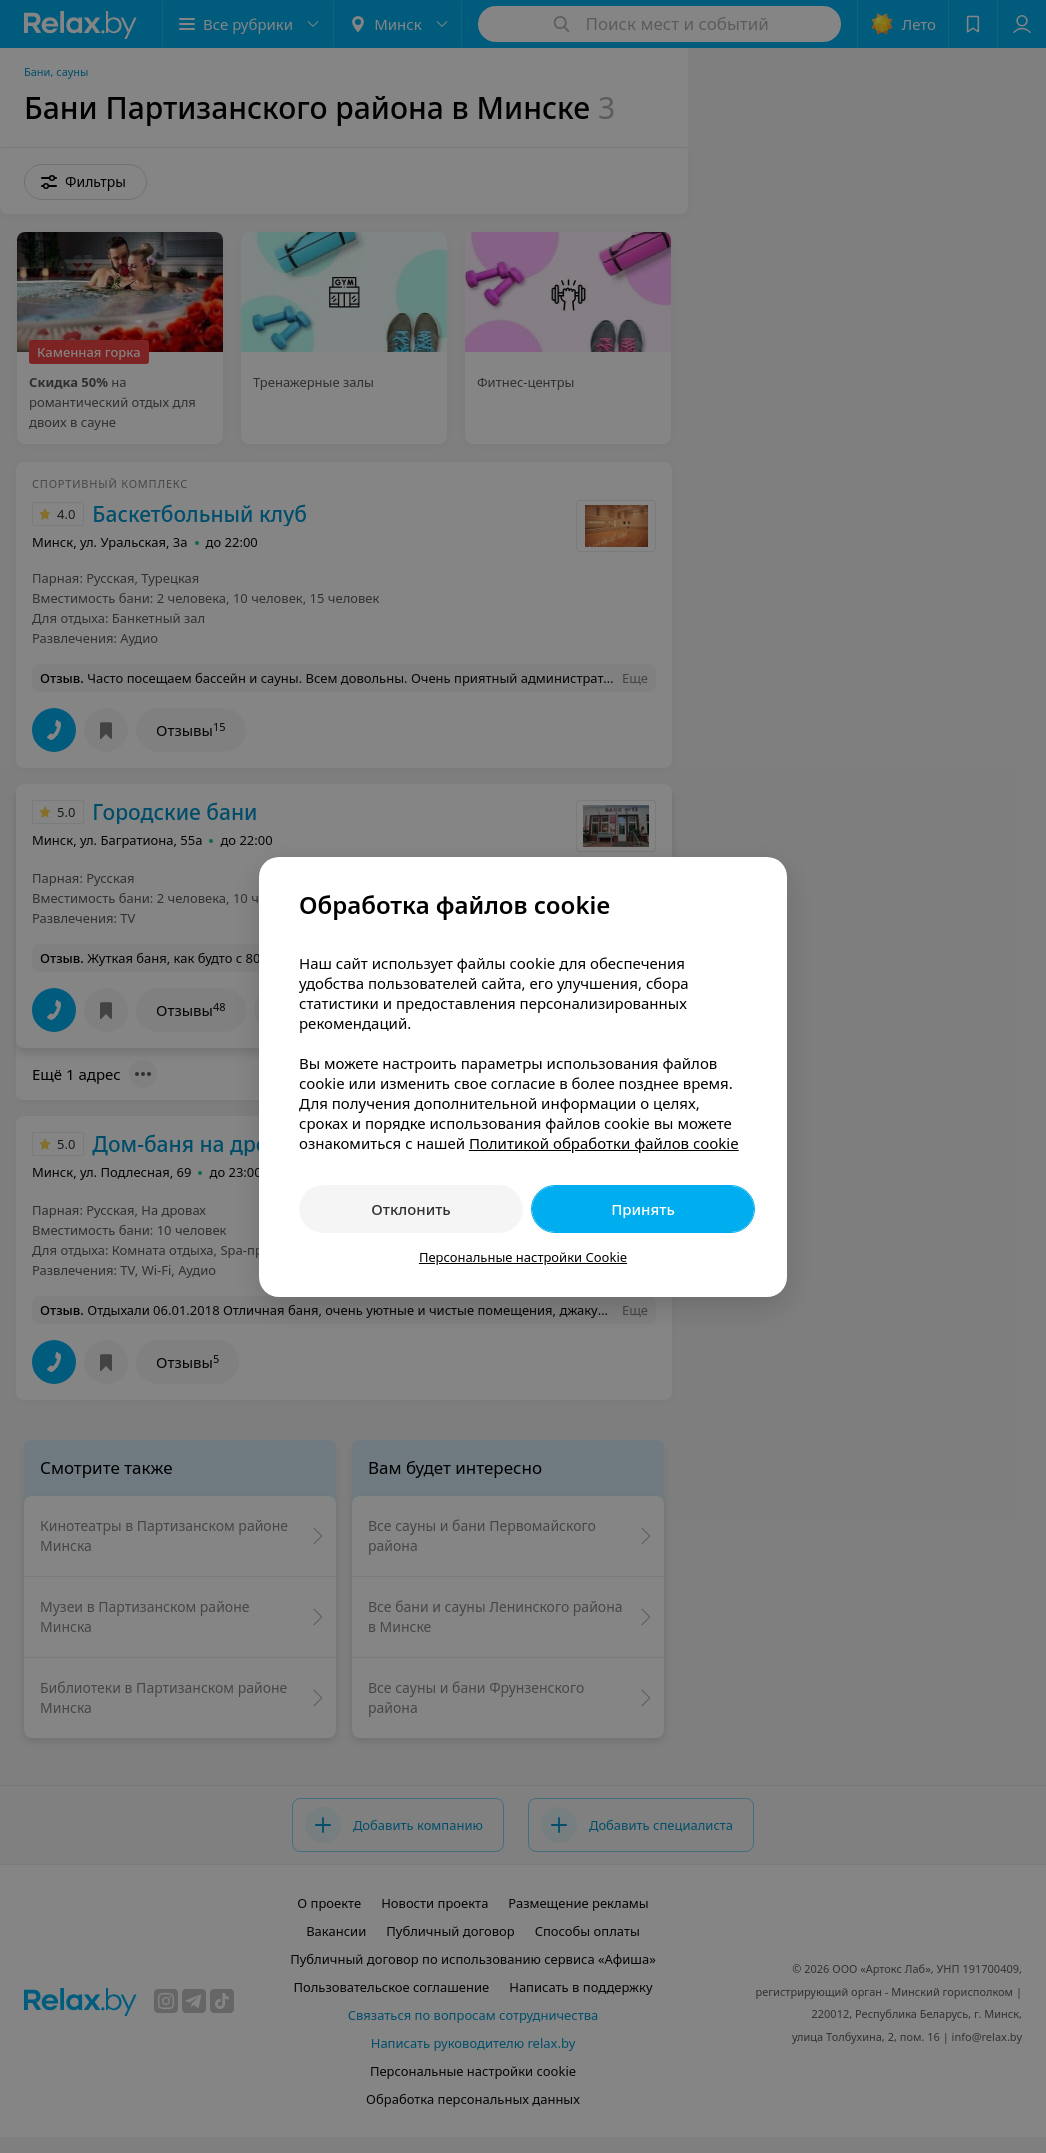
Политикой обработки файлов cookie (604, 1143)
